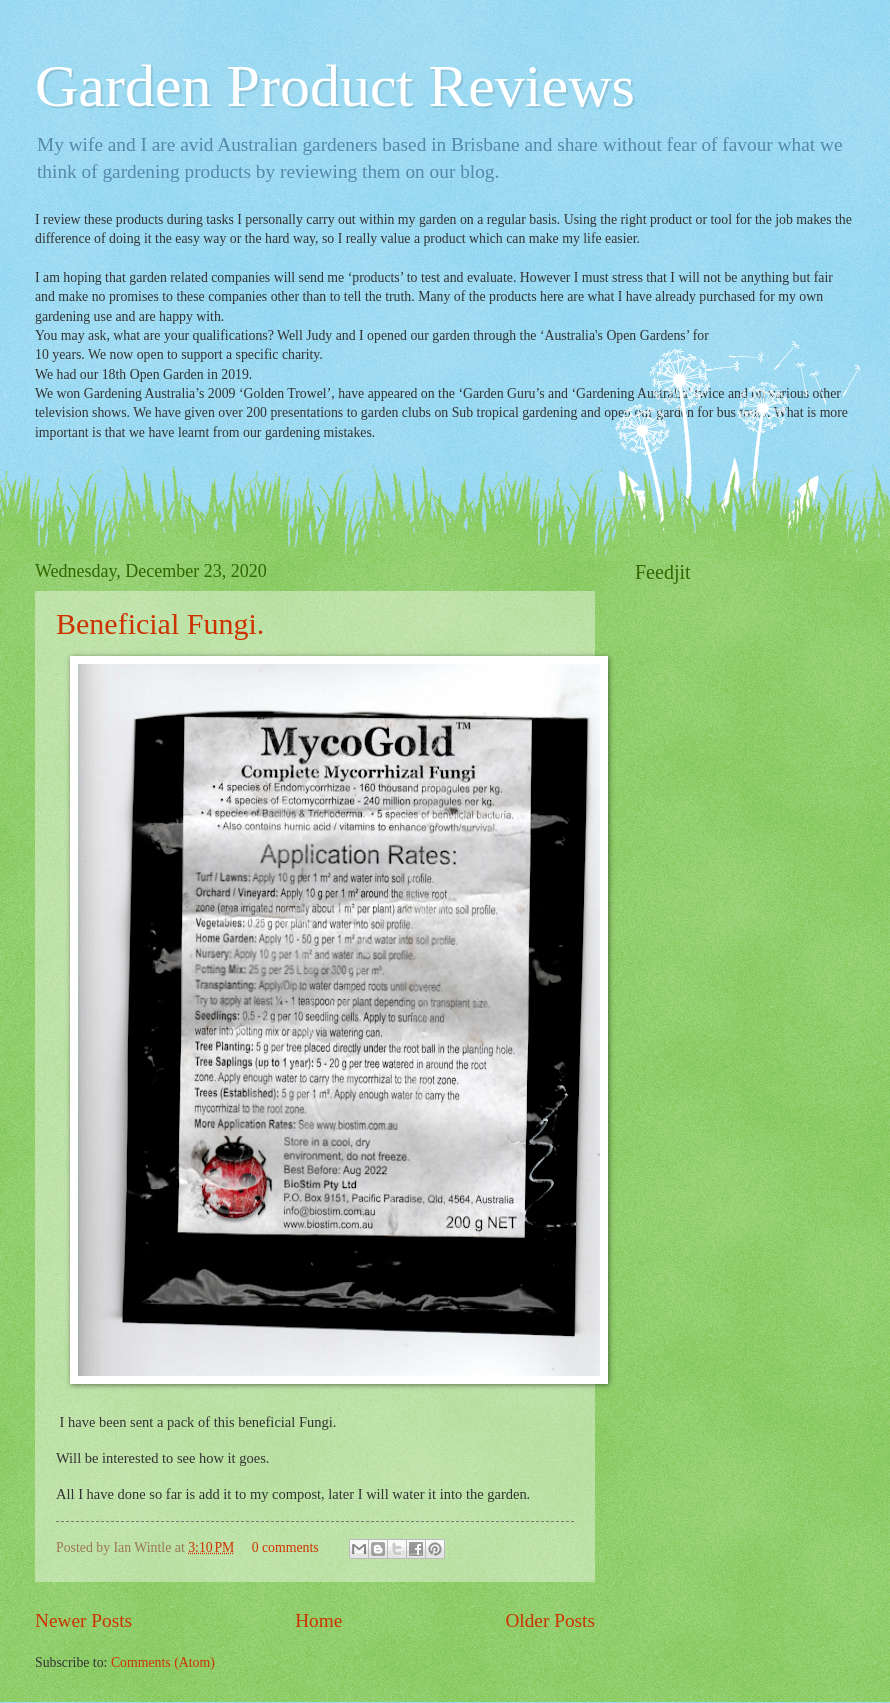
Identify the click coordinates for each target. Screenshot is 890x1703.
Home (318, 1620)
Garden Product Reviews (335, 86)
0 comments (285, 1547)
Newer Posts (83, 1620)
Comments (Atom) (163, 1662)
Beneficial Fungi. (160, 623)
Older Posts (550, 1620)
